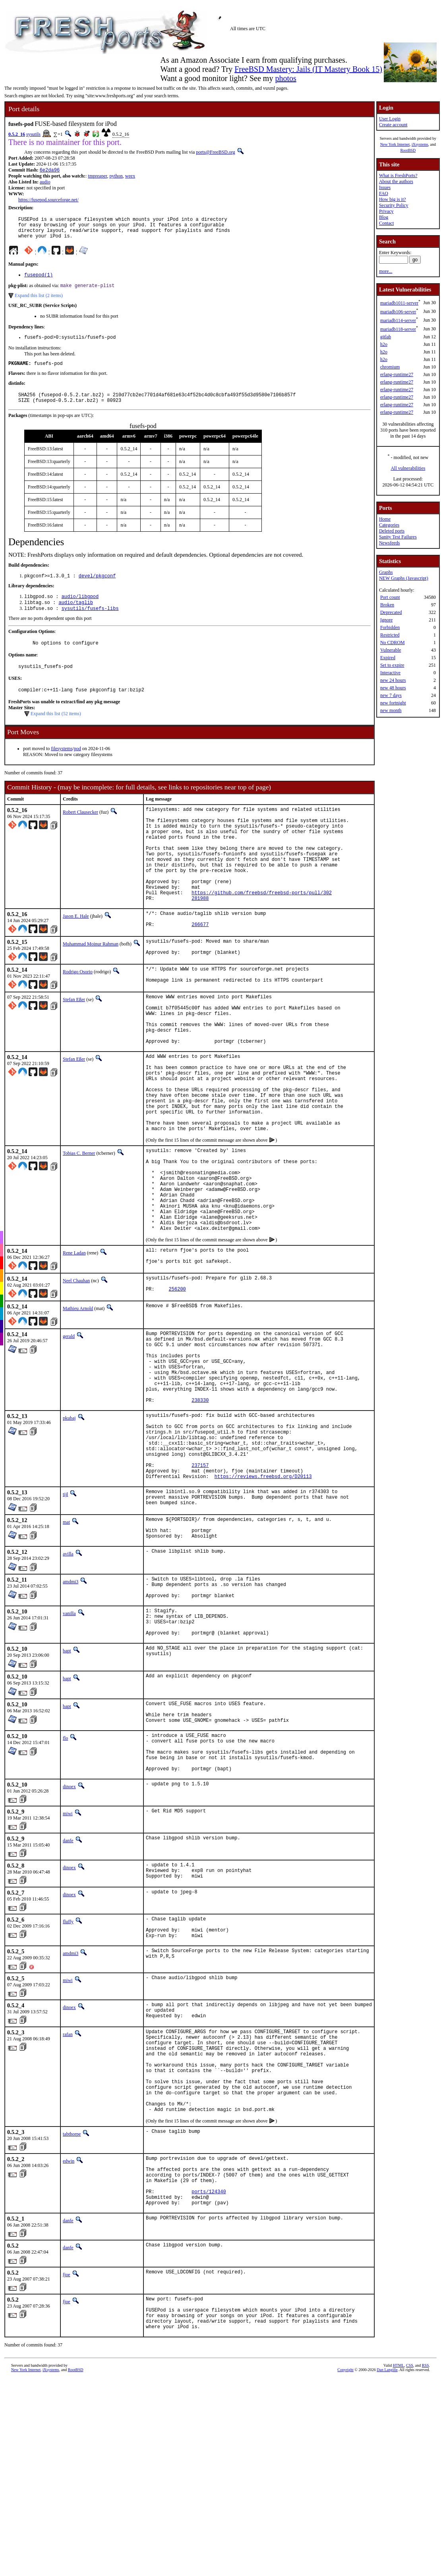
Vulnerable (390, 650)
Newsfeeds (389, 543)
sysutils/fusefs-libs (90, 623)
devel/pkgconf (97, 588)
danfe (68, 1995)
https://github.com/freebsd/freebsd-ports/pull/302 (261, 930)
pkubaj (69, 1527)
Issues (385, 187)
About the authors (396, 181)
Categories (389, 525)
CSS (409, 2566)
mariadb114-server (398, 320)
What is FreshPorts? (398, 175)
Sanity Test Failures (398, 537)
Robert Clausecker (80, 831)
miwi (68, 1968)
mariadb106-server (398, 312)
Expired (387, 657)
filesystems (61, 767)
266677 (200, 966)
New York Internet (395, 144)
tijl (65, 1618)
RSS (425, 2566)
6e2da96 (50, 170)
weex (130, 176)
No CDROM (392, 642)
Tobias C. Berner (79, 1225)
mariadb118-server (398, 329)
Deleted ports (391, 531)
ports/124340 (208, 2382)
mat (66, 1648)
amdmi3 (70, 1712)
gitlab (385, 337)
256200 (177, 1384)
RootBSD (408, 150)
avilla (68, 1684)
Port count (390, 597)
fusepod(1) (38, 281)
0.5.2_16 (16, 134)
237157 (200, 1586)
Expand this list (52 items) (56, 732)
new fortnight (393, 703)
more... (386, 271)
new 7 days (391, 695)
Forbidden (390, 627)
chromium (390, 367)
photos (285, 78)
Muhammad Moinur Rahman (90, 985)
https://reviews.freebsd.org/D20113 (263, 1600)
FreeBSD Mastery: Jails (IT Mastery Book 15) (308, 69)
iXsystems (420, 144)
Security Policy (393, 205)
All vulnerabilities (408, 468)
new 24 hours (393, 680)
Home (385, 519)
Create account (393, 124)
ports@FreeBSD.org (215, 152)
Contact (386, 223)
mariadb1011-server (399, 303)
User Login (389, 119)
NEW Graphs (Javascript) (403, 578)
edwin (68, 2343)
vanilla (69, 1749)
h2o (383, 344)
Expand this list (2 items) (39, 302)
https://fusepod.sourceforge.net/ (48, 200)
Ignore (386, 620)
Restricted (390, 635)
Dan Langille (387, 2570)
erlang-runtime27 (396, 374)
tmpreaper (97, 176)
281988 (200, 937)
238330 (200, 1509)
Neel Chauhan (76, 1373)
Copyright (345, 2570)
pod (77, 767)
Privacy (386, 211)
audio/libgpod (80, 609)
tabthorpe (72, 2316)
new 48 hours (393, 688)
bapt (67, 1792)
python (116, 176)
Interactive (390, 672)
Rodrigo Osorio (78, 1014)
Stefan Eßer (74, 1044)
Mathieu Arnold (78, 1402)
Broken (387, 605)
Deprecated (391, 612)
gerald (69, 1430)
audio (45, 182)
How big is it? (392, 199)
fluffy (68, 2079)
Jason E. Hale (76, 955)
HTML (398, 2566)
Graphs (386, 572)
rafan (68, 2199)
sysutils (33, 134)
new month (391, 710)
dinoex (69, 1941)
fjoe (66, 2468)
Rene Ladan (74, 1343)
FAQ (383, 193)
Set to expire (392, 665)
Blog (383, 217)
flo (65, 1884)
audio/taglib (75, 616)
